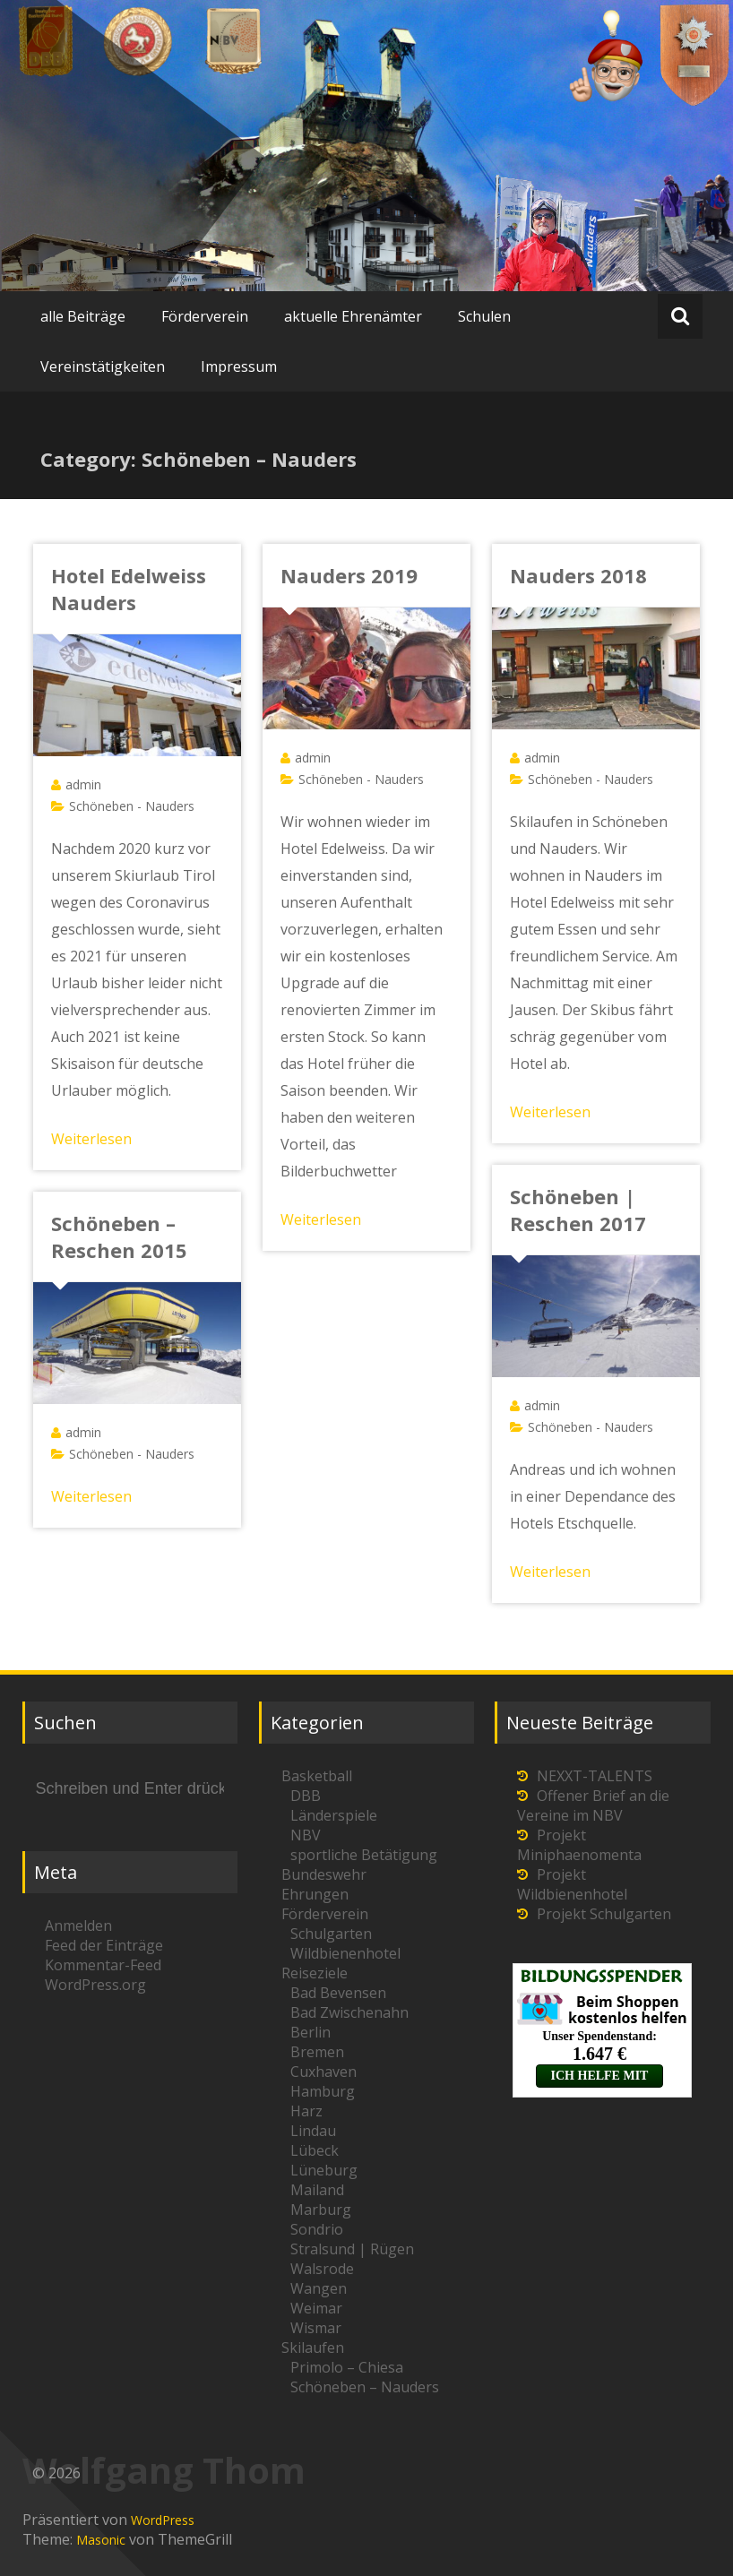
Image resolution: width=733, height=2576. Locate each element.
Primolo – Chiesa (346, 2367)
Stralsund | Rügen (352, 2249)
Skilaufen (312, 2347)
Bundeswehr (323, 1874)
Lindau (313, 2131)
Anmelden (78, 1925)
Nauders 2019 (349, 575)
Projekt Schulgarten (604, 1914)
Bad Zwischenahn (349, 2012)
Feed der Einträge (104, 1945)
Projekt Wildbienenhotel (572, 1884)
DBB (305, 1795)
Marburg (320, 2209)
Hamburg (322, 2091)
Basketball (316, 1776)
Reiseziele (314, 1973)
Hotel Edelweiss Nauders (128, 589)
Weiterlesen (91, 1139)
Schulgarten (331, 1933)
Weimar (316, 2308)
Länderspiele (333, 1815)
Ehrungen (315, 1894)
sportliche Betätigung (363, 1855)
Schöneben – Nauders (364, 2387)
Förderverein (204, 316)
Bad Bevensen (338, 1993)
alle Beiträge (82, 316)
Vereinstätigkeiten (102, 366)
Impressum (239, 366)
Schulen (484, 316)
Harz (306, 2111)
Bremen (317, 2052)
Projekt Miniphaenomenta (579, 1845)
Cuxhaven (323, 2071)
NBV (305, 1835)
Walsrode (322, 2269)
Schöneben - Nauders (131, 805)
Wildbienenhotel (345, 1953)
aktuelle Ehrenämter (353, 316)
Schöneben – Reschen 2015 (119, 1236)
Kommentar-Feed (103, 1965)
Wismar (315, 2328)
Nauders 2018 (578, 575)
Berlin (310, 2032)
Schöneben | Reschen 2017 (578, 1209)
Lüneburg (324, 2170)
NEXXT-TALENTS (594, 1776)
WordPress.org (95, 1984)
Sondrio (316, 2229)
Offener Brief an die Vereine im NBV (593, 1805)
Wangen (318, 2288)
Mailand (317, 2190)
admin (83, 784)
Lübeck (314, 2150)
